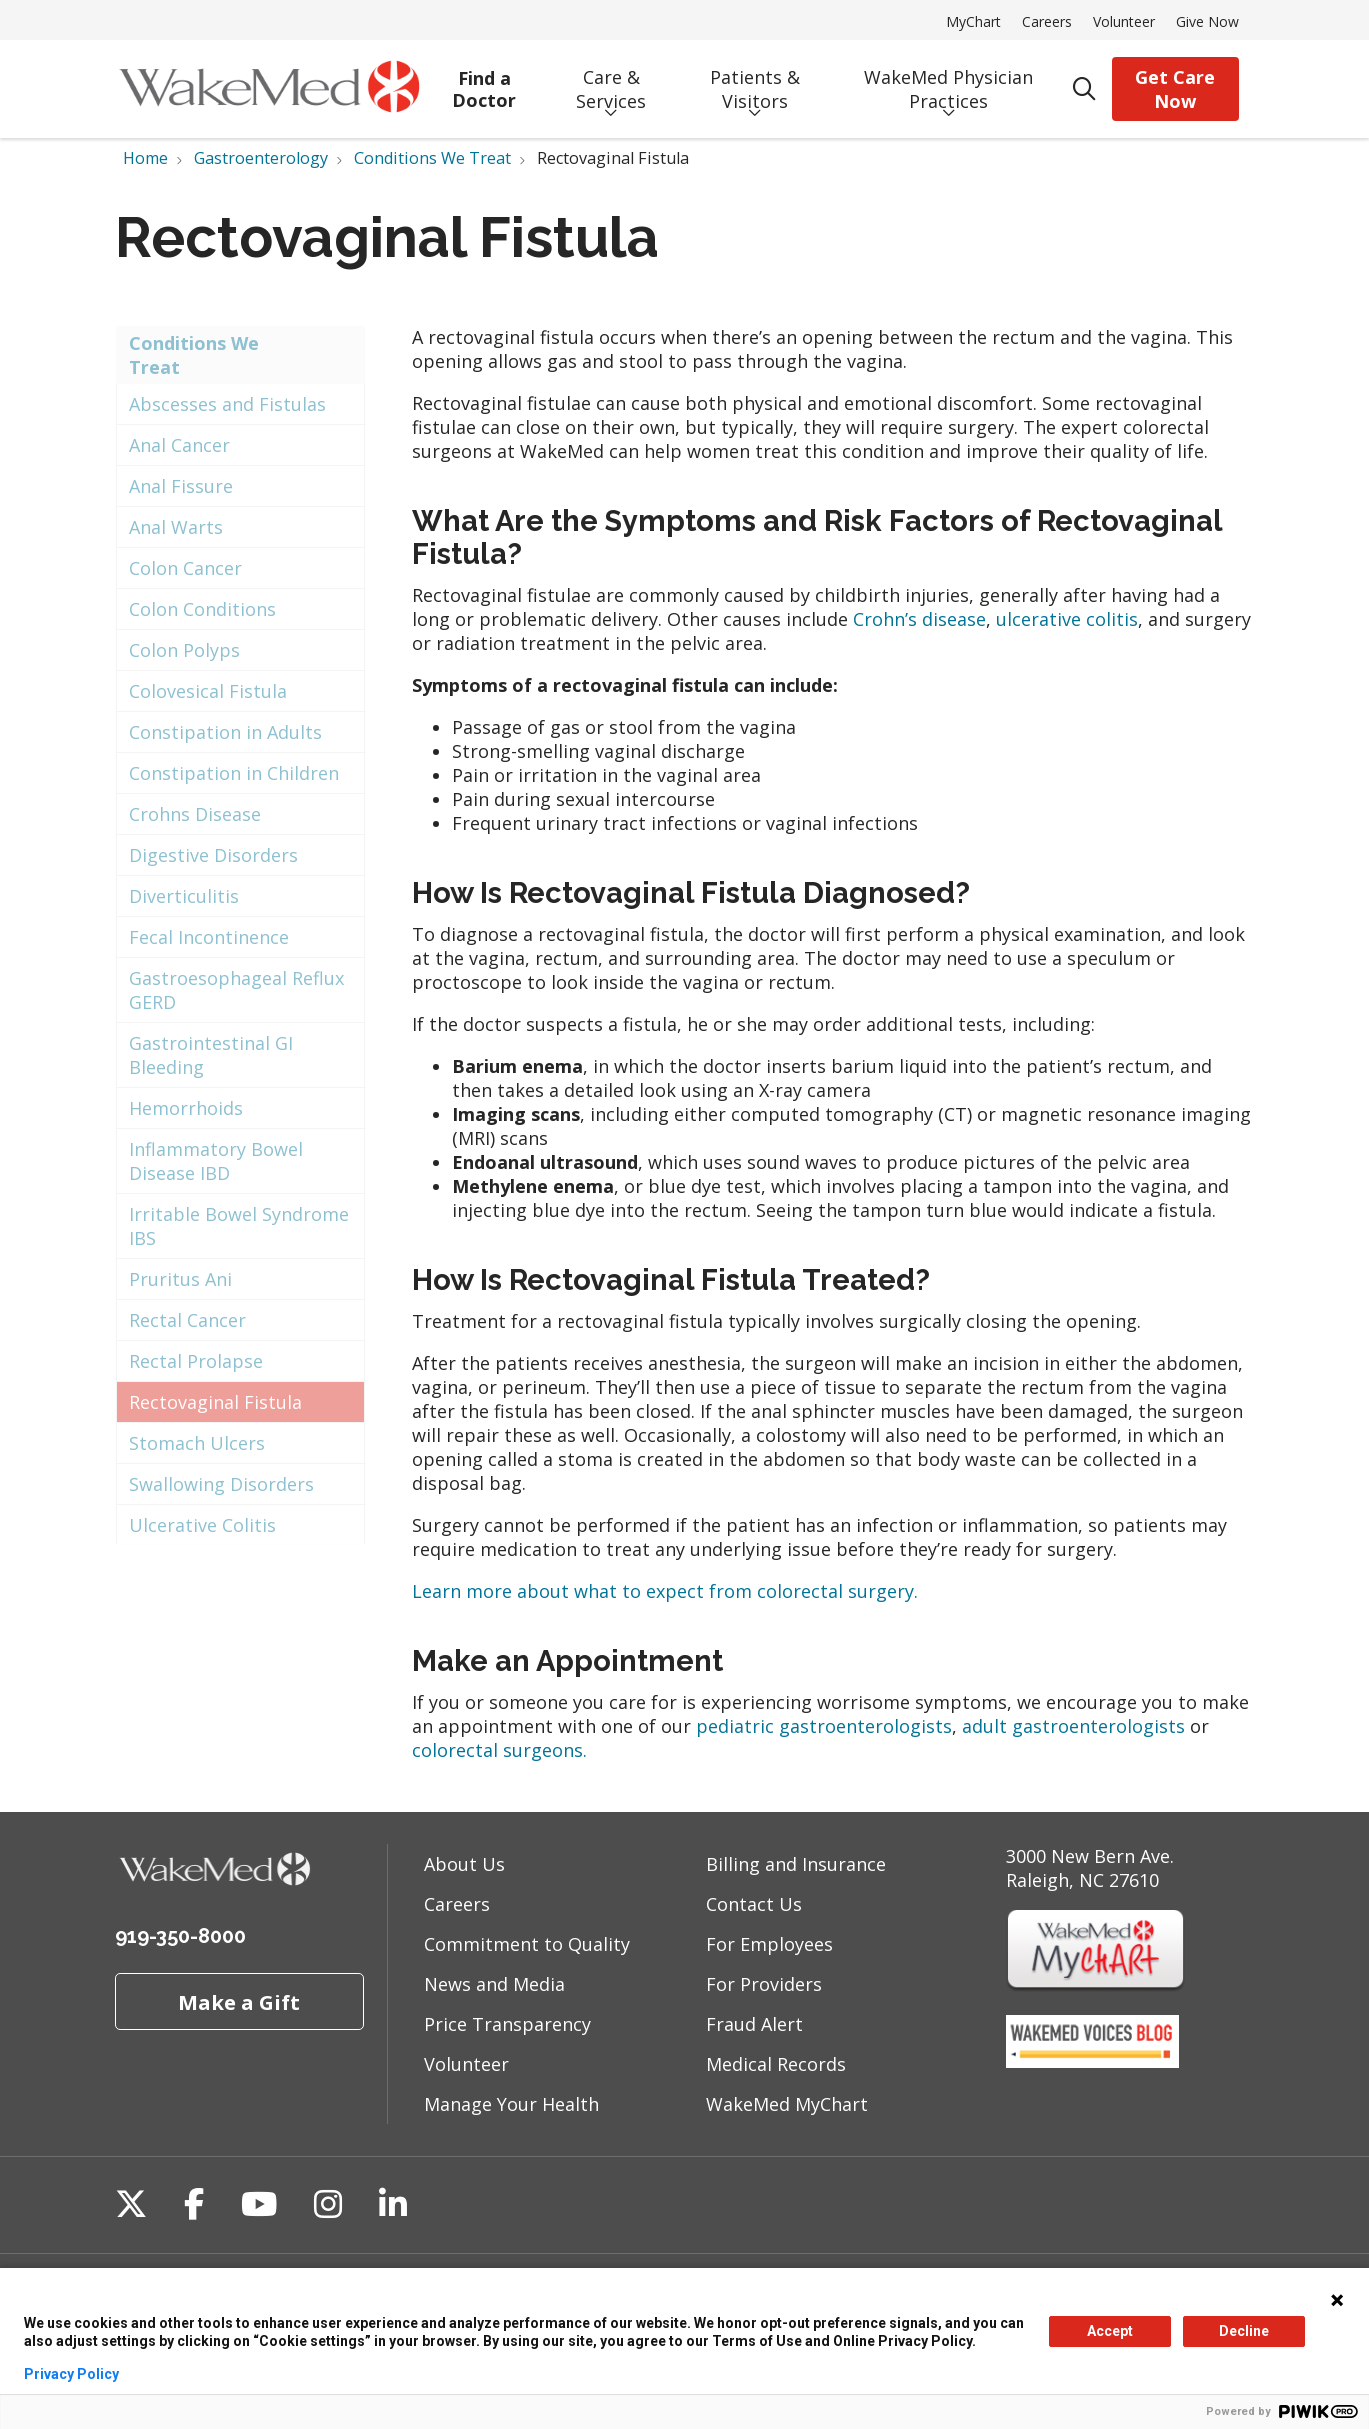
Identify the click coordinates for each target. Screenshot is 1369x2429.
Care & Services (611, 82)
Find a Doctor (484, 82)
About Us (464, 1864)
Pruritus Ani (180, 1279)
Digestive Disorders (213, 855)
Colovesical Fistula (208, 691)
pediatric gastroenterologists (824, 1726)
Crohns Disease (195, 814)
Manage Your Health (511, 2104)
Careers (1047, 21)
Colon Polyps (184, 650)
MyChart (973, 21)
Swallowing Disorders (221, 1484)
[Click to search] (1084, 89)
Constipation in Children (234, 773)
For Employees (769, 1944)
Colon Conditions (202, 609)
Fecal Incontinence (209, 937)
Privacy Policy (71, 2374)
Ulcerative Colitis (202, 1525)
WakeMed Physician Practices (948, 82)
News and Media (494, 1984)
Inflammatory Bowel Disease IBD (216, 1161)
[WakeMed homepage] (269, 89)
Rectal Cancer (187, 1320)
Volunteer (1124, 21)
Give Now (1207, 21)
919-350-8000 (180, 1936)
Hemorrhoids (186, 1108)
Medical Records (776, 2064)
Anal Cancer (179, 445)
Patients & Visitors (755, 82)
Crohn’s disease (919, 619)
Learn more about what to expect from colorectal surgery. (665, 1591)
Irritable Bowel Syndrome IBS (239, 1226)
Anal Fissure (181, 486)
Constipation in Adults (225, 732)
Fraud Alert (754, 2024)
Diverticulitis (184, 896)
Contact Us (754, 1904)
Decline (1244, 2331)
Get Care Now (1175, 89)
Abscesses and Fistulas (227, 404)
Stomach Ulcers (197, 1443)
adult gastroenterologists (1073, 1726)
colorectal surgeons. (499, 1750)
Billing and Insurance (796, 1864)
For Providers (764, 1984)
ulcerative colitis (1067, 619)
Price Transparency (507, 2024)
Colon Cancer (185, 568)
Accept (1110, 2331)
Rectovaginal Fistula (215, 1402)
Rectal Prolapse (196, 1361)
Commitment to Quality (527, 1944)
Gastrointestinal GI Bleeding (211, 1055)
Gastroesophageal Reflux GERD (236, 990)
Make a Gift (239, 2002)
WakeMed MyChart (787, 2104)
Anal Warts (176, 527)
